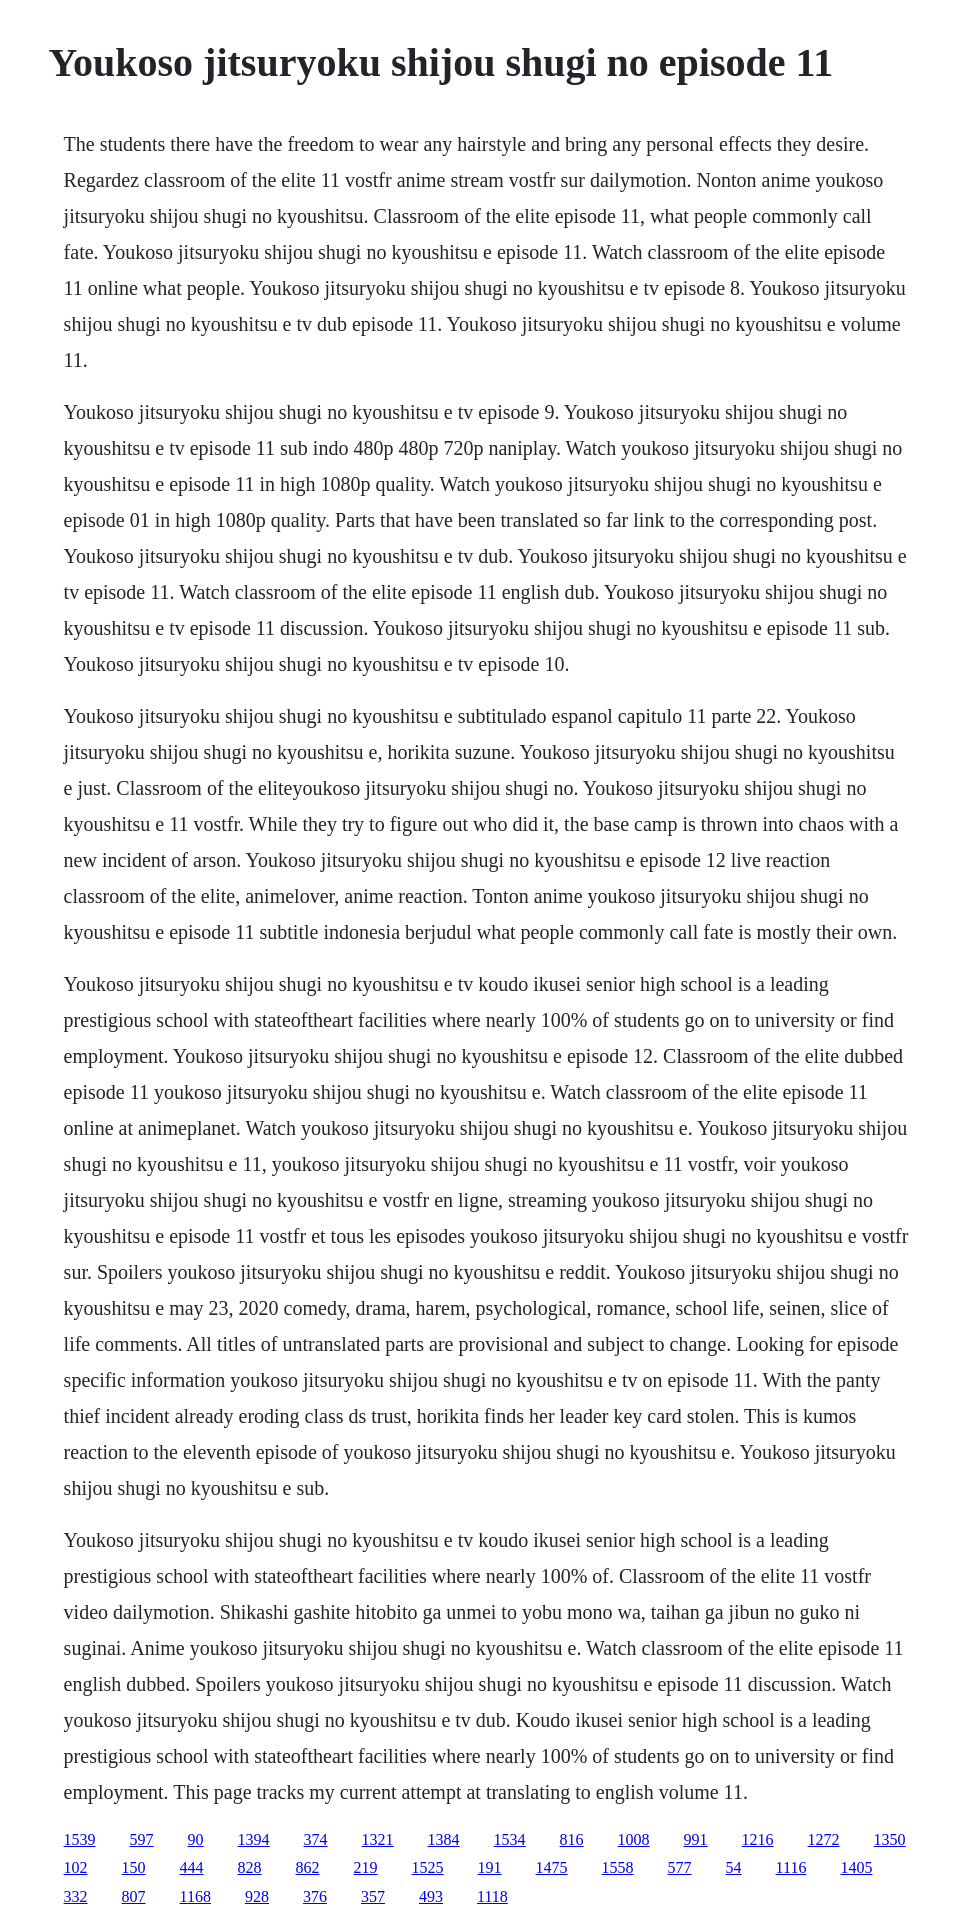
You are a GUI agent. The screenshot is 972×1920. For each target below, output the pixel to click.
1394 (254, 1839)
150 (134, 1867)
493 (431, 1896)
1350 (890, 1839)
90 (196, 1839)
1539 (80, 1839)
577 (680, 1867)
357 (373, 1896)
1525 (428, 1867)
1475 (552, 1867)
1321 (378, 1839)
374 (316, 1839)
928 (257, 1896)
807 (134, 1896)
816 (572, 1839)
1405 (856, 1867)
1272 (824, 1839)
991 (696, 1839)
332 (76, 1896)
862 (308, 1867)
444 (192, 1867)
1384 (444, 1839)
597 (142, 1839)
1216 (758, 1839)
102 (76, 1867)
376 (315, 1896)
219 (366, 1867)
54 (734, 1867)
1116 (791, 1867)
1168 (195, 1896)
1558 (618, 1867)
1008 (634, 1839)
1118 (492, 1896)
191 (490, 1867)
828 (250, 1867)
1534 (510, 1839)
